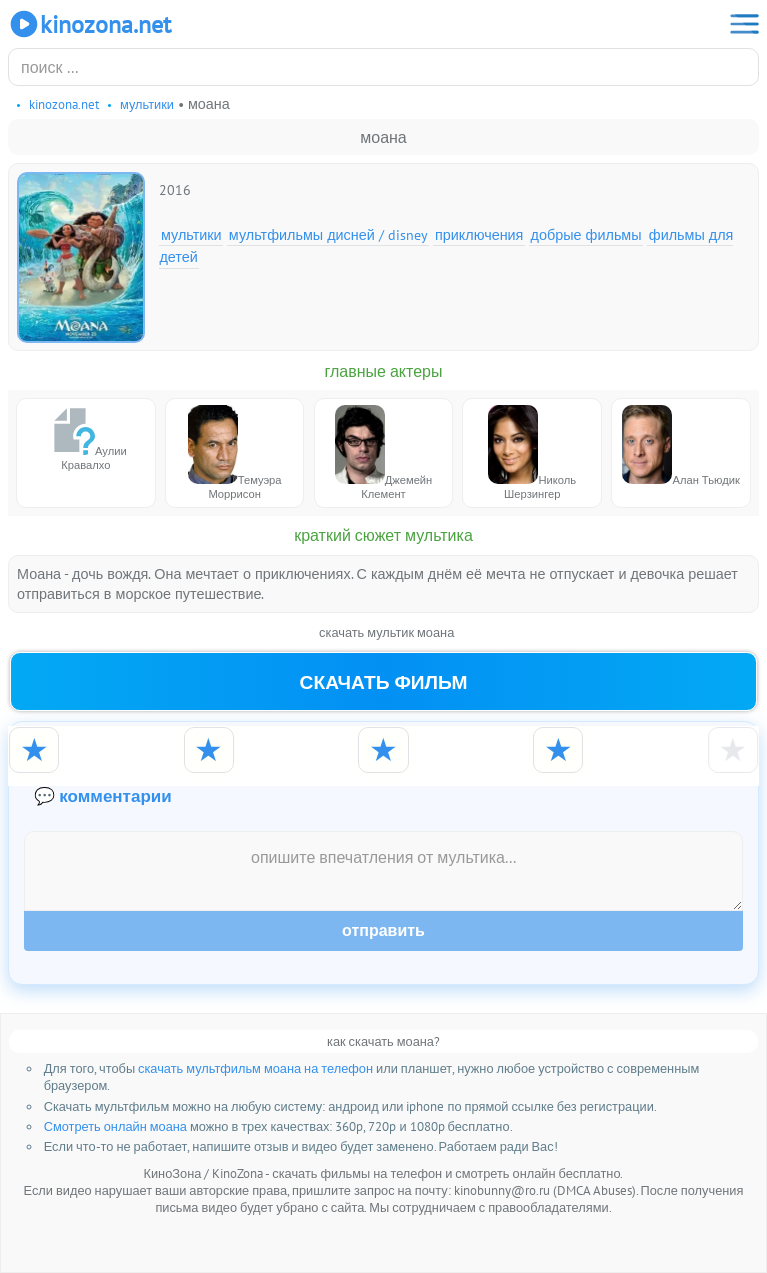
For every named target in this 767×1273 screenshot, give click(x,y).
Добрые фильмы (586, 234)
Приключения (479, 234)
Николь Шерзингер (532, 453)
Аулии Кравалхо (86, 438)
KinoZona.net (89, 24)
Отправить (383, 930)
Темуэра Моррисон (235, 453)
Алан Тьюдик (680, 446)
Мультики (191, 234)
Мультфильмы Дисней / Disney (328, 234)
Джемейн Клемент (384, 453)
